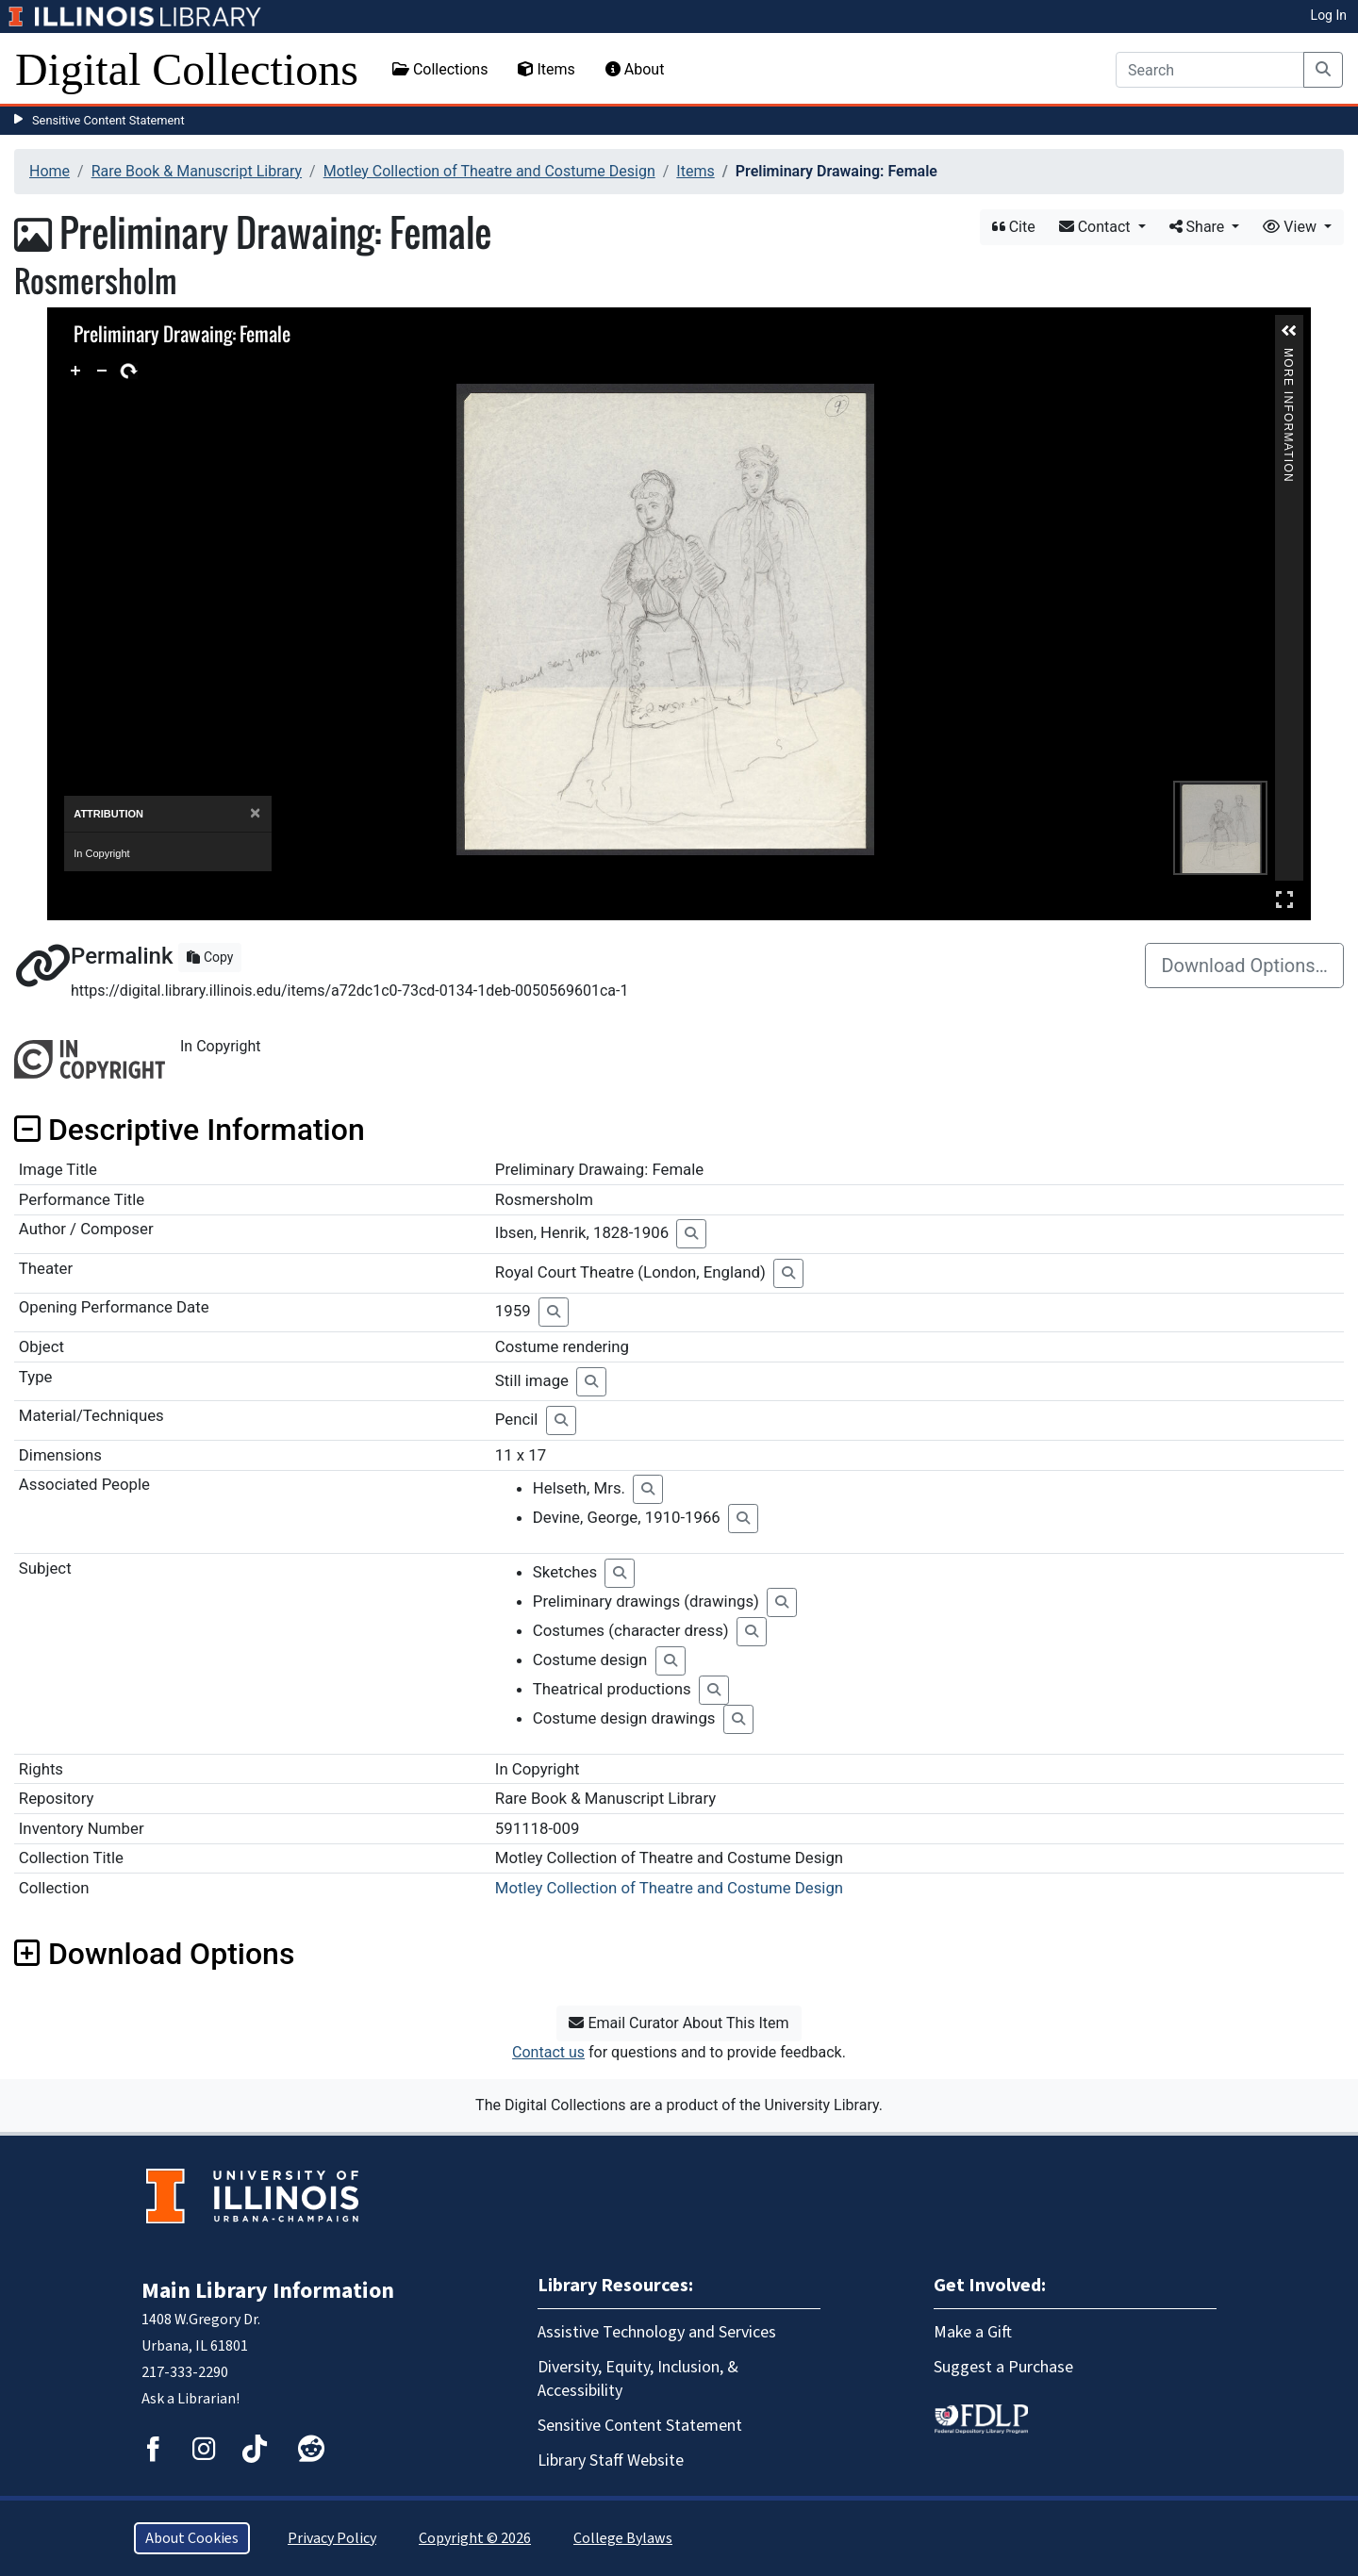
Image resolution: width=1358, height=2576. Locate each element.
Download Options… (1244, 965)
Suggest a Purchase (1003, 2367)
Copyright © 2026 (475, 2538)
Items (546, 69)
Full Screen (1284, 899)
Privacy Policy (332, 2538)
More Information (1288, 356)
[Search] (1210, 70)
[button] (1289, 331)
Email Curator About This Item (678, 2023)
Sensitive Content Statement (108, 120)
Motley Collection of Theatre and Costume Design (489, 171)
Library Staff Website (611, 2460)
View (1291, 227)
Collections (440, 69)
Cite (1013, 227)
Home (49, 171)
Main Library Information (267, 2290)
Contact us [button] (548, 2052)
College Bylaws (622, 2538)
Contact (1096, 227)
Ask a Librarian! (190, 2398)
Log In (1329, 15)
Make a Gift (973, 2332)
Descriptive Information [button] (189, 1130)
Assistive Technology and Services (657, 2332)
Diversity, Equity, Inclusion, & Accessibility (638, 2379)
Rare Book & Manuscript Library (196, 171)
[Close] (255, 813)
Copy (210, 957)
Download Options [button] (154, 1954)
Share (1199, 227)
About (635, 69)
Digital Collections (186, 69)
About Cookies (192, 2538)
